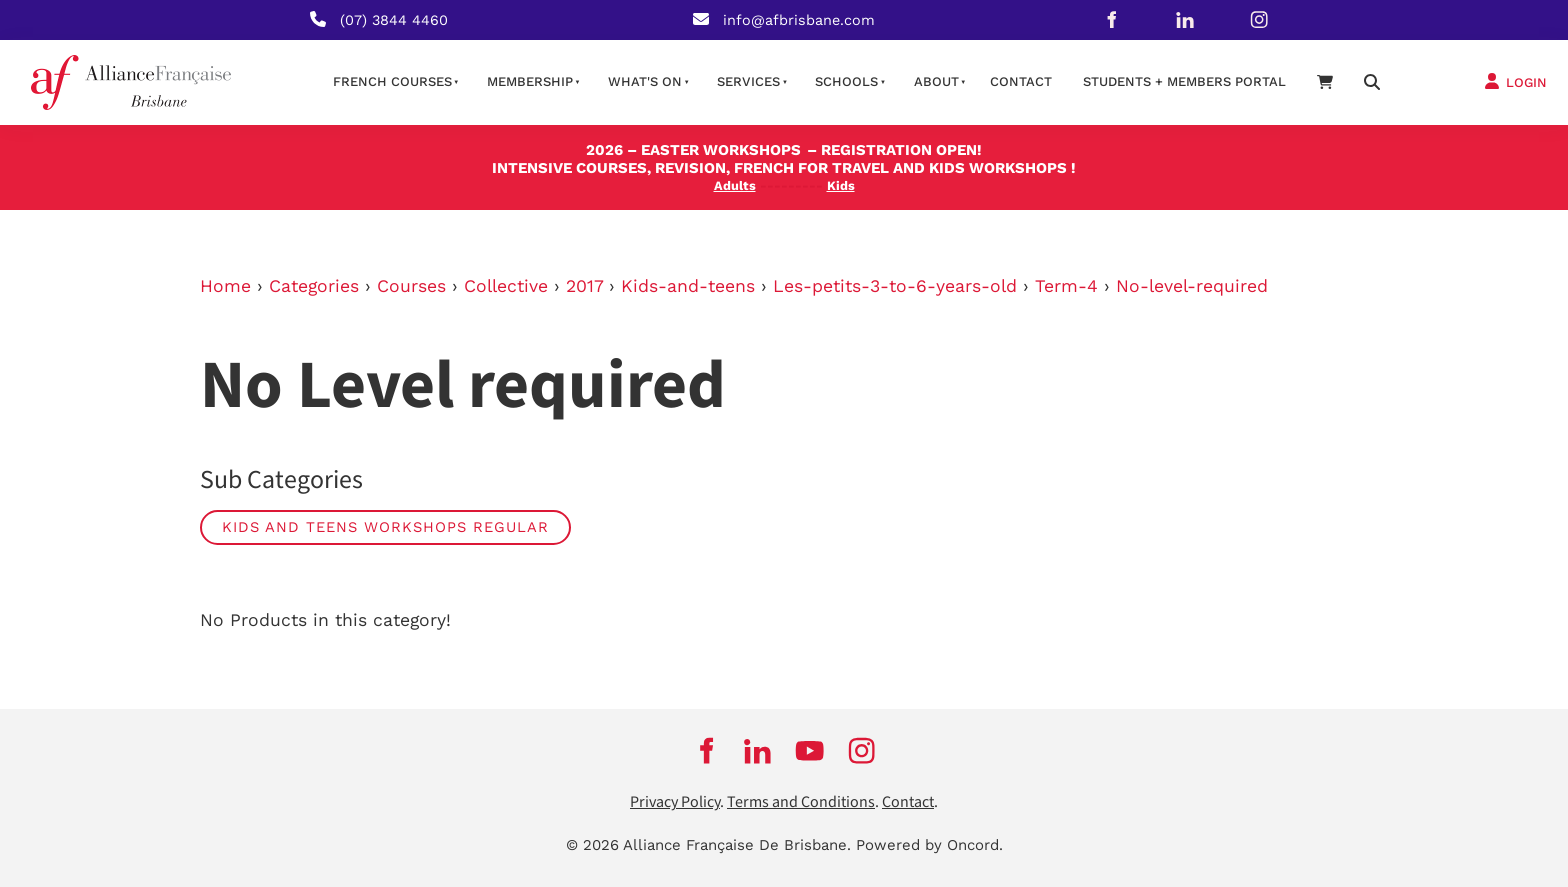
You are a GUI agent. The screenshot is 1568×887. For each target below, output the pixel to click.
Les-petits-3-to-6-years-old (895, 286)
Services (748, 81)
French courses (392, 81)
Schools (846, 81)
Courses (411, 286)
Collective (506, 286)
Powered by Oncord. (929, 845)
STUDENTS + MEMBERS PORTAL (1184, 81)
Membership (530, 81)
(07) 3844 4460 (394, 20)
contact (1021, 81)
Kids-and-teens (688, 286)
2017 (584, 286)
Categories (314, 286)
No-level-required (1192, 286)
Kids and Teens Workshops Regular (385, 527)
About (936, 81)
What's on (645, 81)
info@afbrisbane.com (799, 20)
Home (225, 286)
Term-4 (1066, 286)
